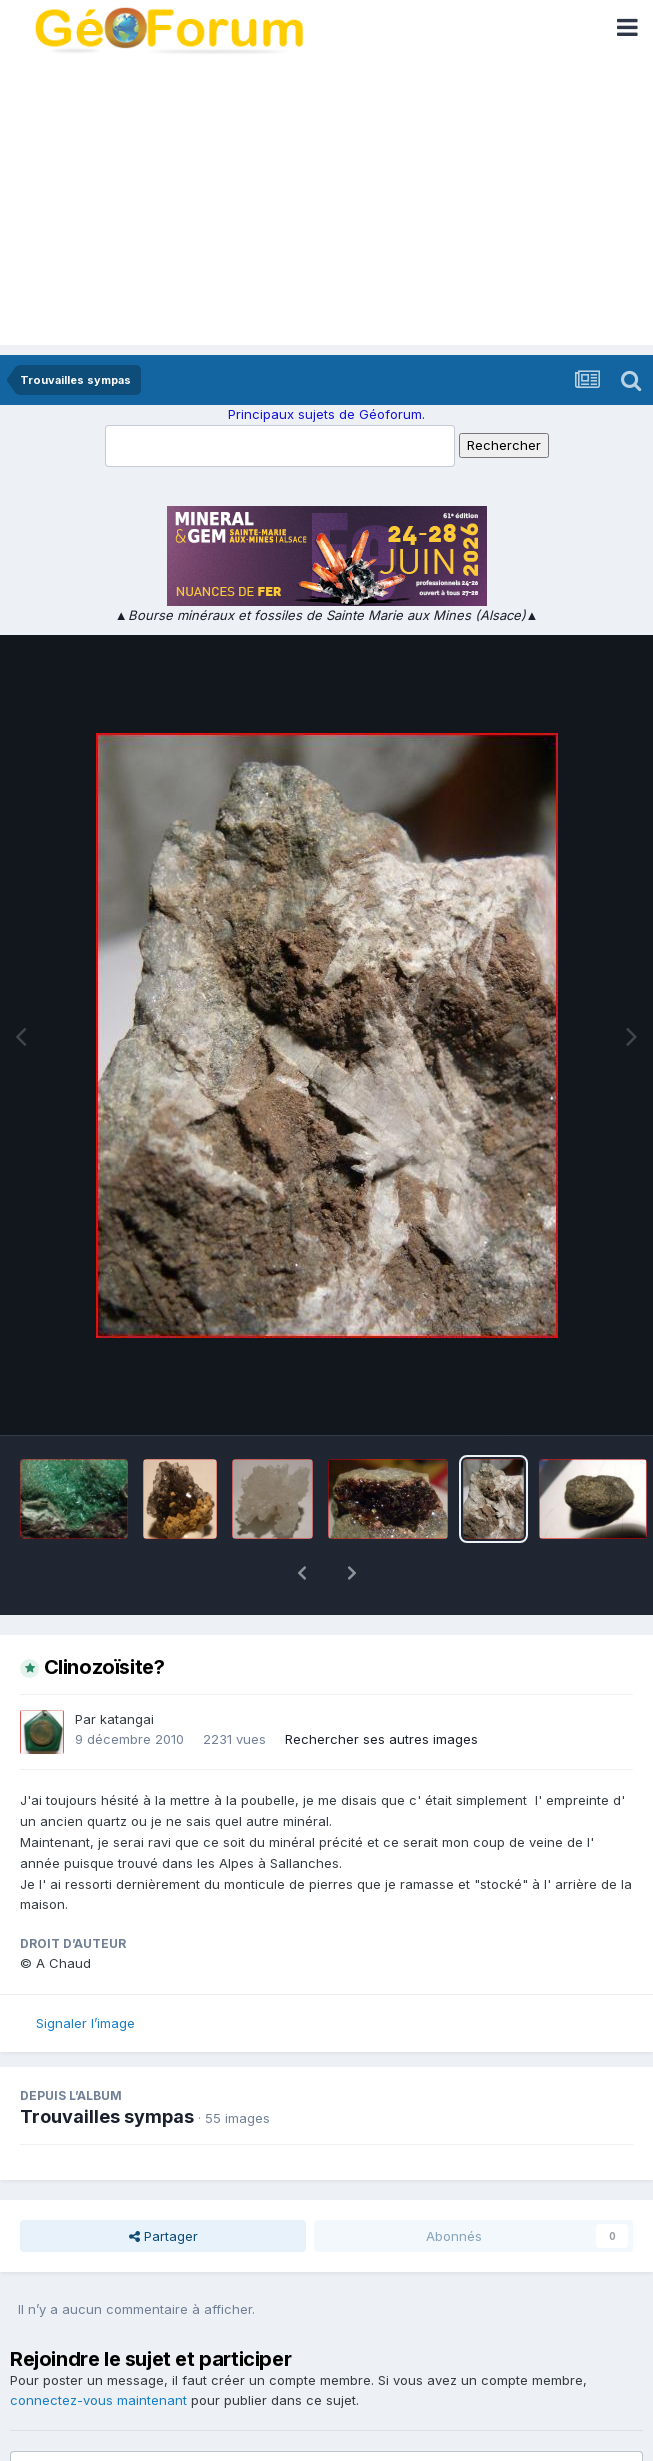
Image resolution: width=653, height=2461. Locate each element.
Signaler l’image (85, 1971)
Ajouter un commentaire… (120, 2427)
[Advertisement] (326, 205)
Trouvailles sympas (107, 2064)
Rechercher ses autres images (381, 1687)
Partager (163, 2184)
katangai (127, 1667)
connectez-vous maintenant (98, 2348)
